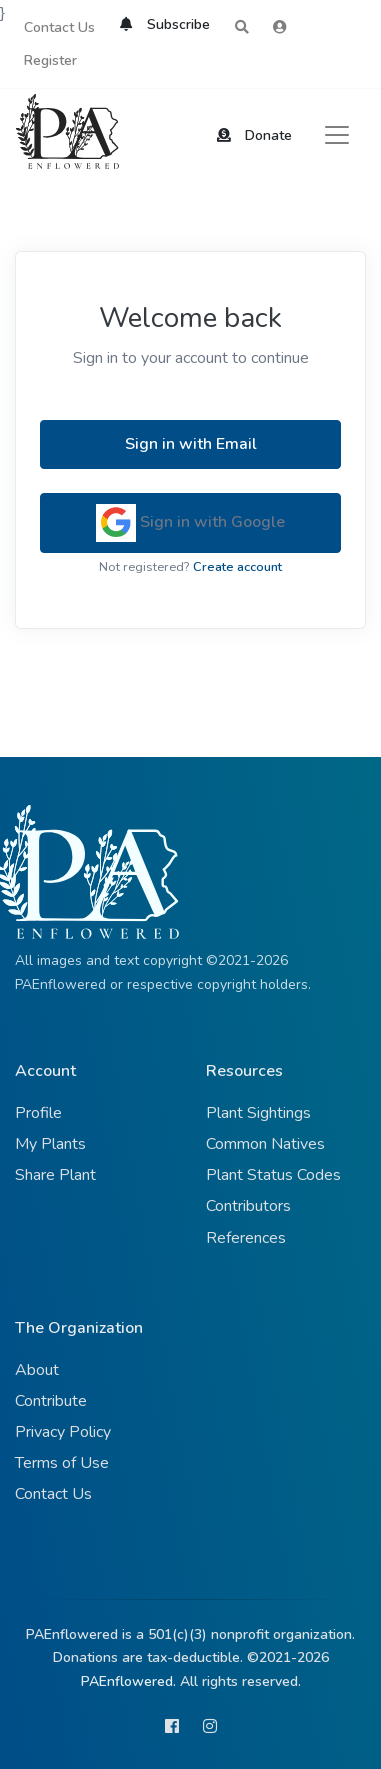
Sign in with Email (191, 444)
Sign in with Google (190, 523)
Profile (38, 1113)
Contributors (248, 1206)
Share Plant (55, 1175)
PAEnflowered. (128, 1681)
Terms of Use (62, 1463)
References (246, 1238)
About (37, 1370)
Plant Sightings (258, 1113)
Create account (237, 567)
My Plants (50, 1144)
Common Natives (265, 1144)
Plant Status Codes (273, 1175)
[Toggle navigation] (337, 135)
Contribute (51, 1401)
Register (50, 60)
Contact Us (59, 27)
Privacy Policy (63, 1432)
